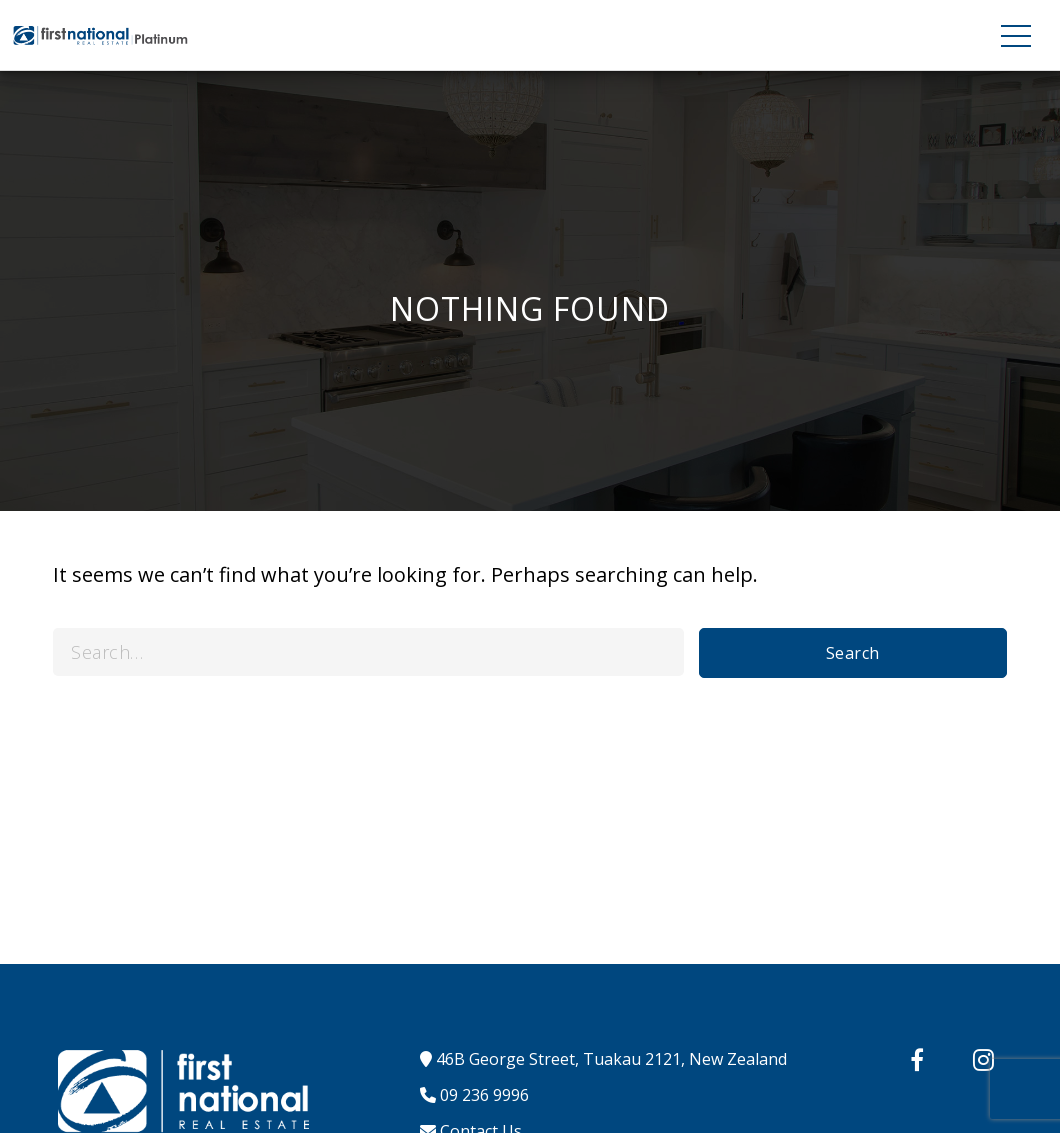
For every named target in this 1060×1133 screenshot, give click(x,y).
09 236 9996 (474, 1095)
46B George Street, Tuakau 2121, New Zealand (603, 1059)
